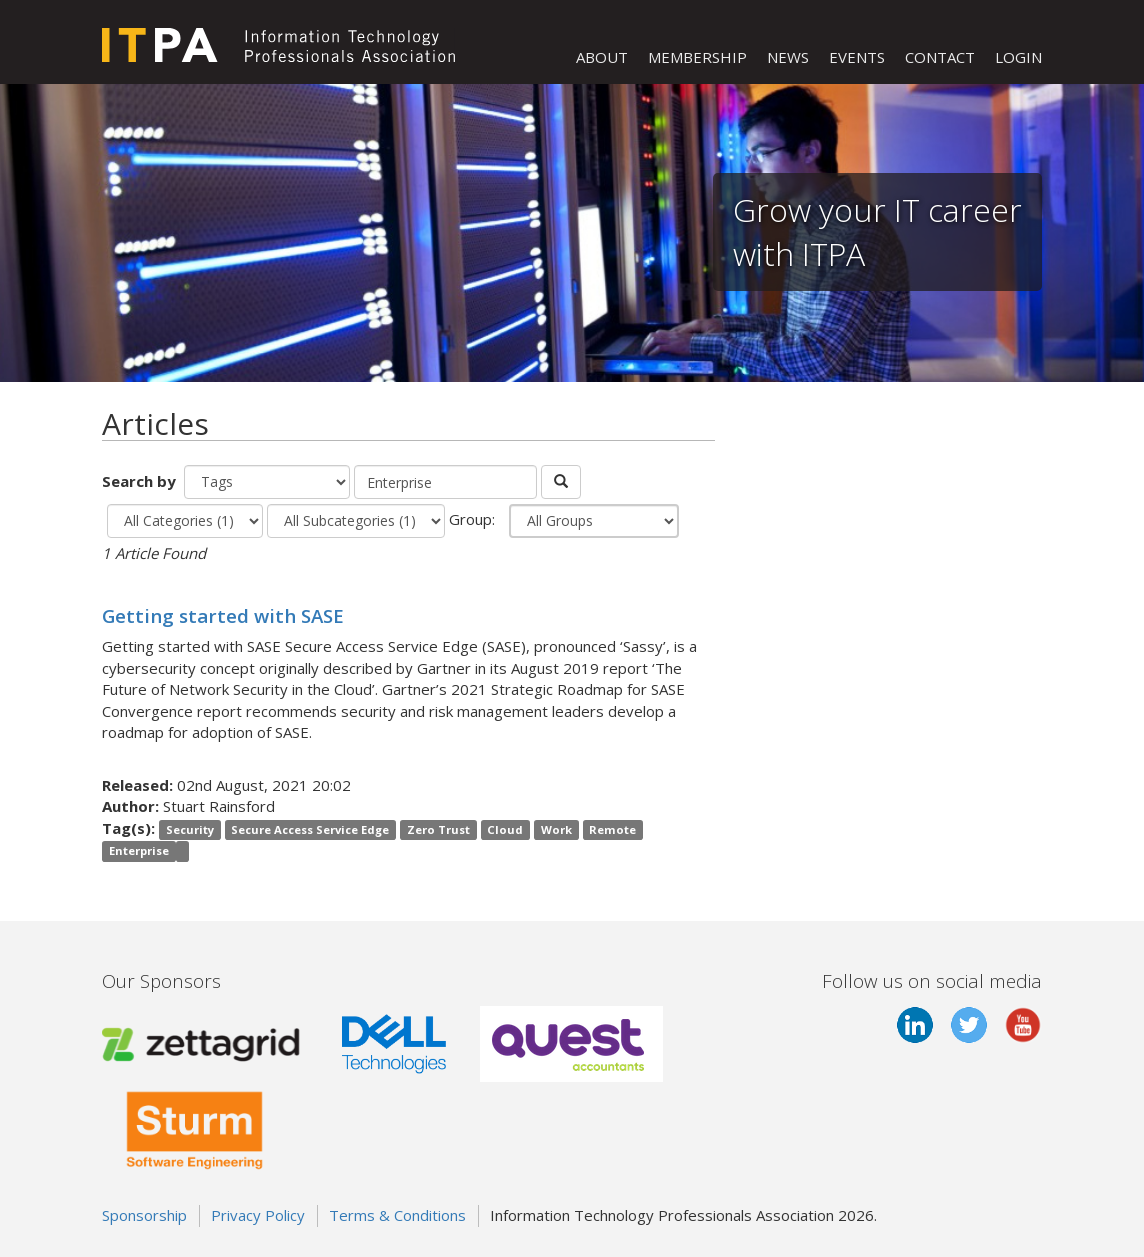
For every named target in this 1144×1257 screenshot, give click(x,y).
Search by (141, 481)
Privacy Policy (258, 1215)
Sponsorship (144, 1215)
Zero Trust (438, 829)
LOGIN (1018, 57)
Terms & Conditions (397, 1215)
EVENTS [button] (857, 57)
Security (190, 829)
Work (556, 829)
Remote (612, 829)
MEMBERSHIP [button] (697, 57)
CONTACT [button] (940, 57)
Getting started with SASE (223, 615)
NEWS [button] (788, 57)
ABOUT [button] (602, 57)
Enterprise (139, 850)
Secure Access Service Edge (310, 829)
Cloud (505, 829)
